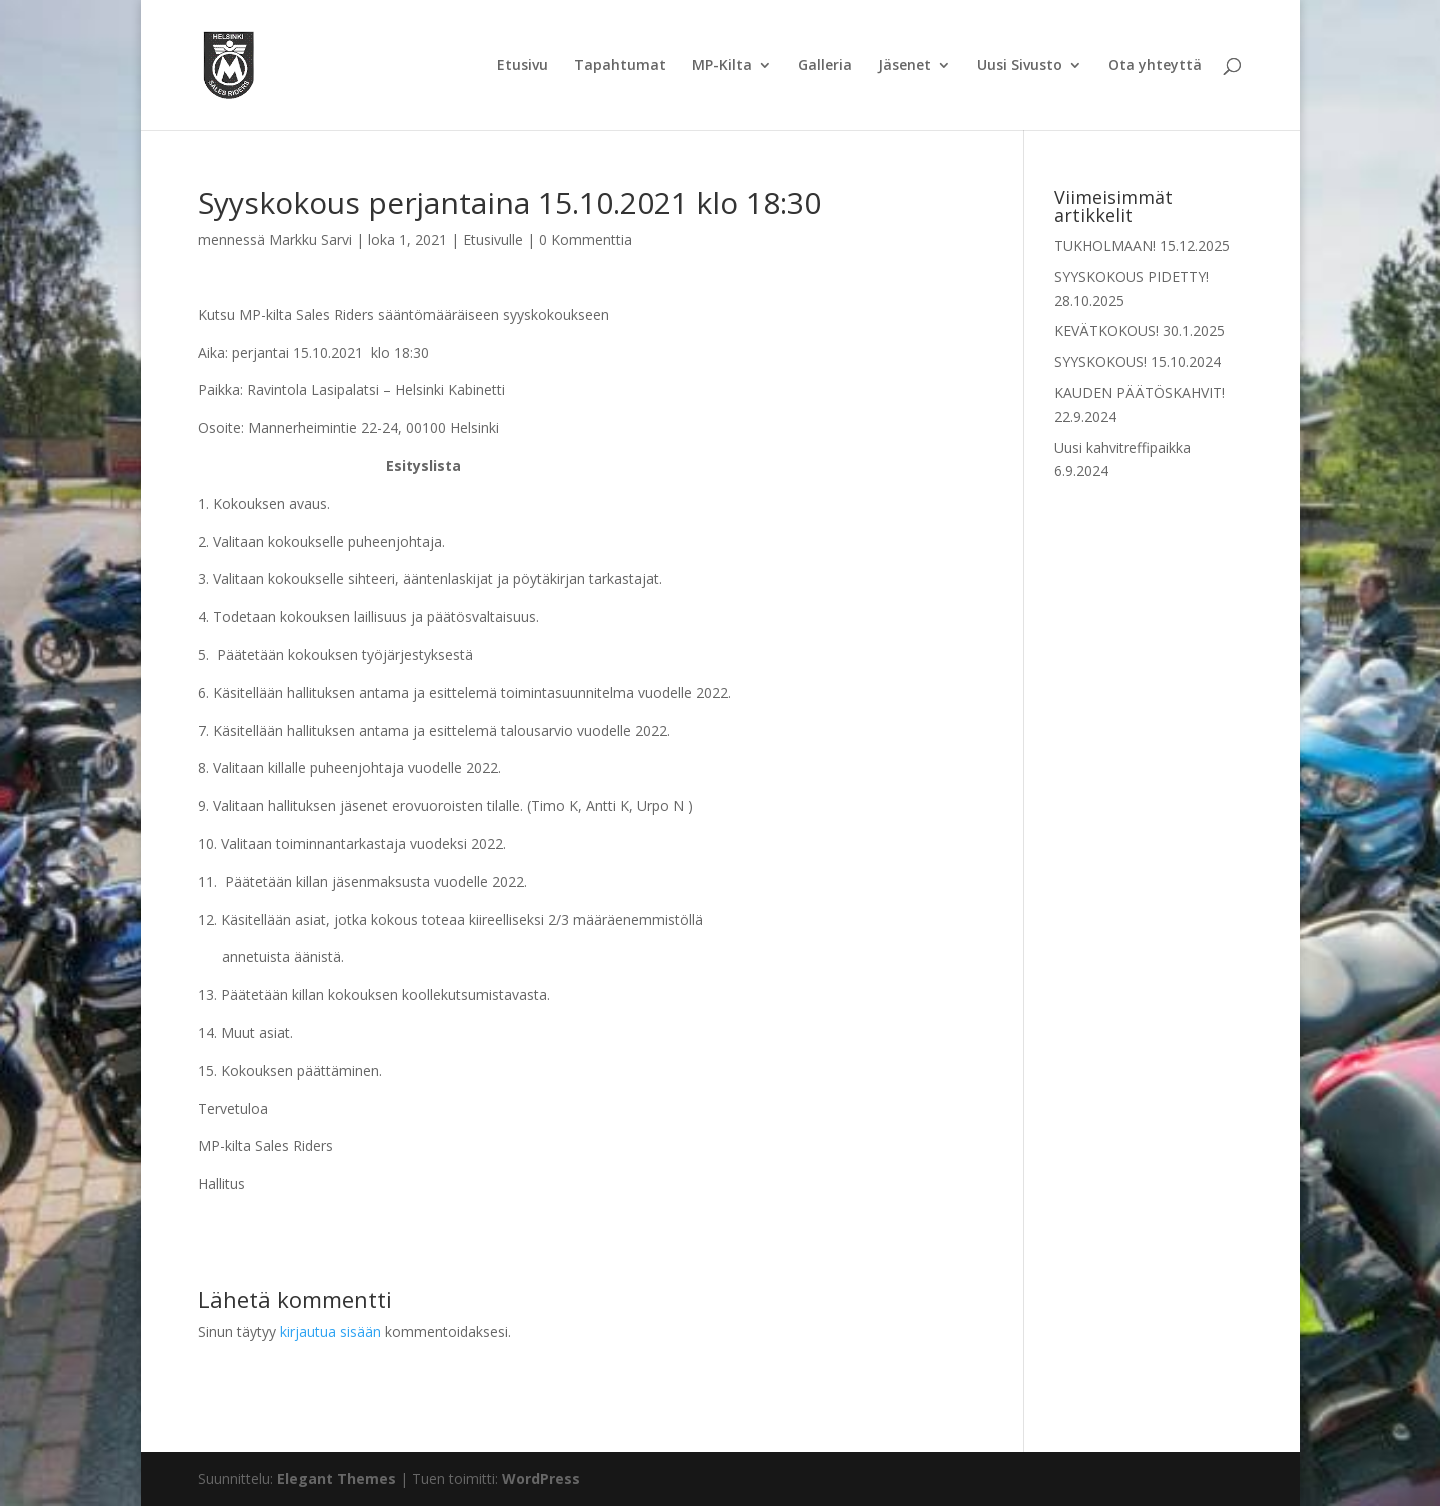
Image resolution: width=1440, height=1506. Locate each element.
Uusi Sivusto (1019, 66)
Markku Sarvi (310, 239)
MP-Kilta (722, 66)
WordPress (541, 1478)
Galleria (825, 66)
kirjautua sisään (330, 1331)
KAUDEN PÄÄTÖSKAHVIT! (1139, 392)
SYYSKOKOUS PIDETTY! (1131, 276)
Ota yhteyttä (1155, 66)
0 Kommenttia (585, 239)
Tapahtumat (620, 66)
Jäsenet (904, 66)
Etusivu (522, 66)
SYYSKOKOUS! (1100, 361)
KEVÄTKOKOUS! (1106, 330)
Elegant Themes (336, 1478)
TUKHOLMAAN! (1105, 245)
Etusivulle (493, 239)
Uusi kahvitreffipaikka (1122, 447)
